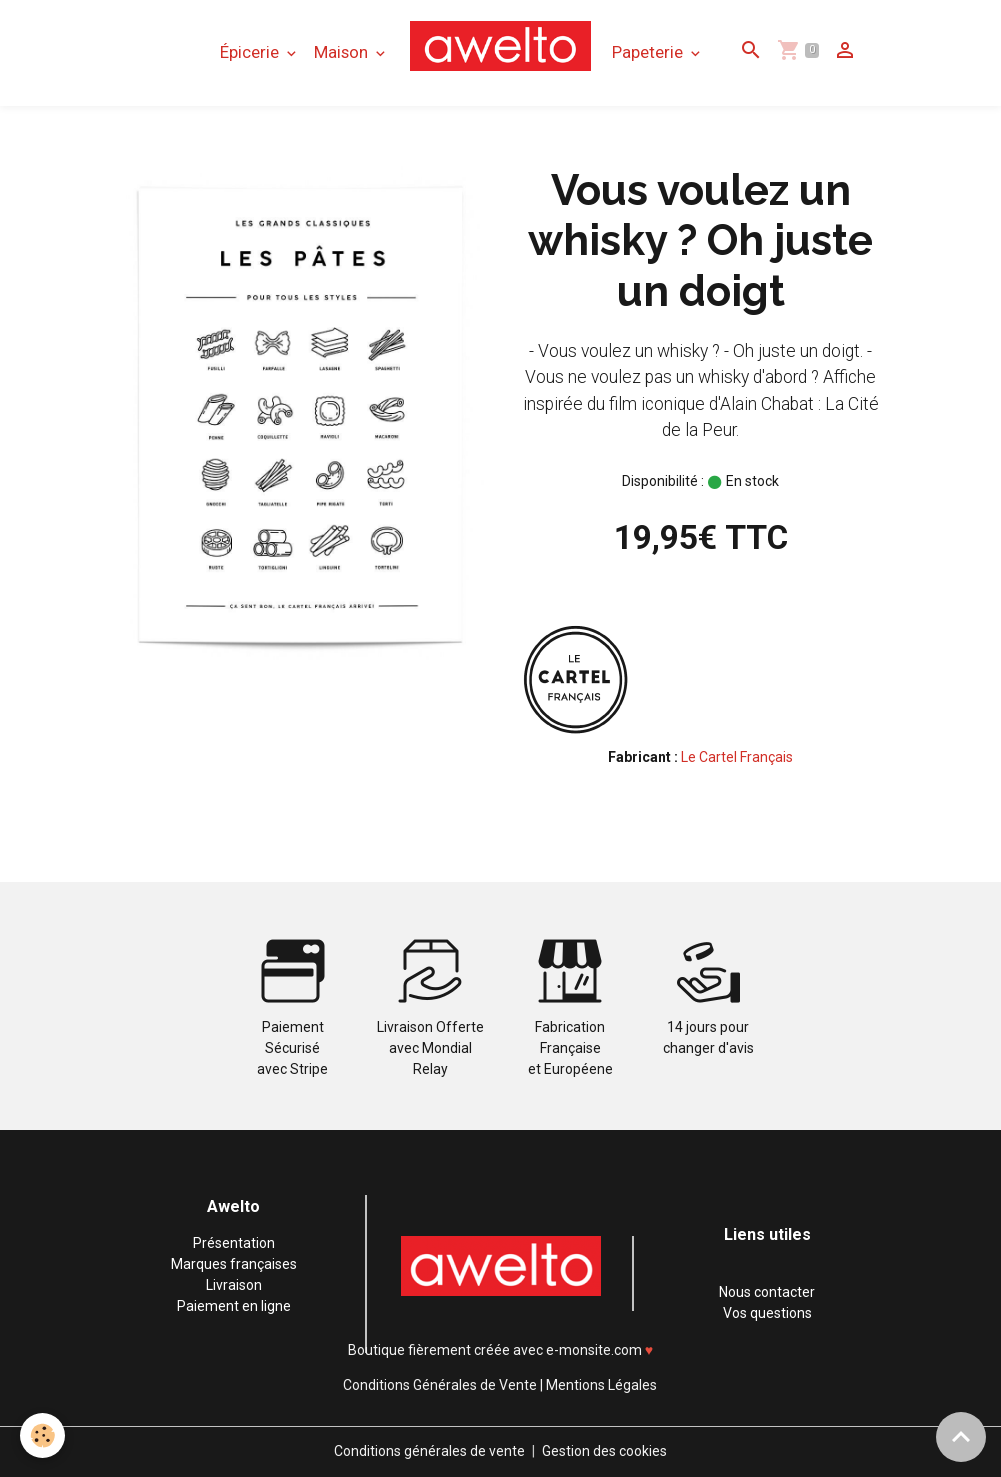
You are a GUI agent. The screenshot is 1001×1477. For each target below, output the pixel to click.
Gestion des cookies (604, 1451)
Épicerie (251, 52)
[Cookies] (42, 1435)
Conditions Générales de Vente (440, 1385)
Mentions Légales (601, 1385)
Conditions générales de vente (429, 1451)
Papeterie (649, 52)
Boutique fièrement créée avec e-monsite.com (495, 1350)
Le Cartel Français (737, 757)
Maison (343, 52)
